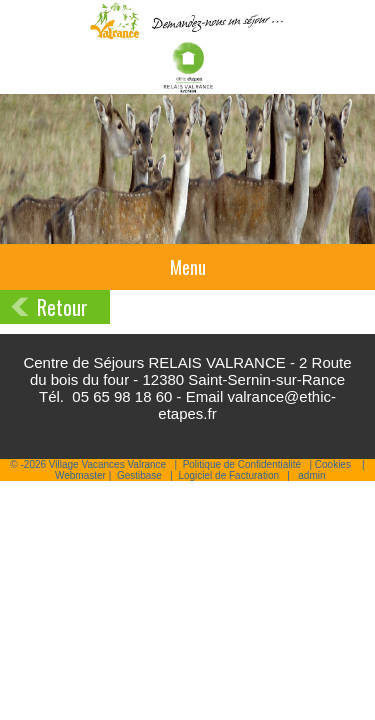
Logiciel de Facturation (228, 475)
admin (311, 475)
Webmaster (80, 475)
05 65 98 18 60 (122, 396)
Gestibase (139, 475)
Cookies (333, 464)
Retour (62, 307)
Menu (188, 267)
